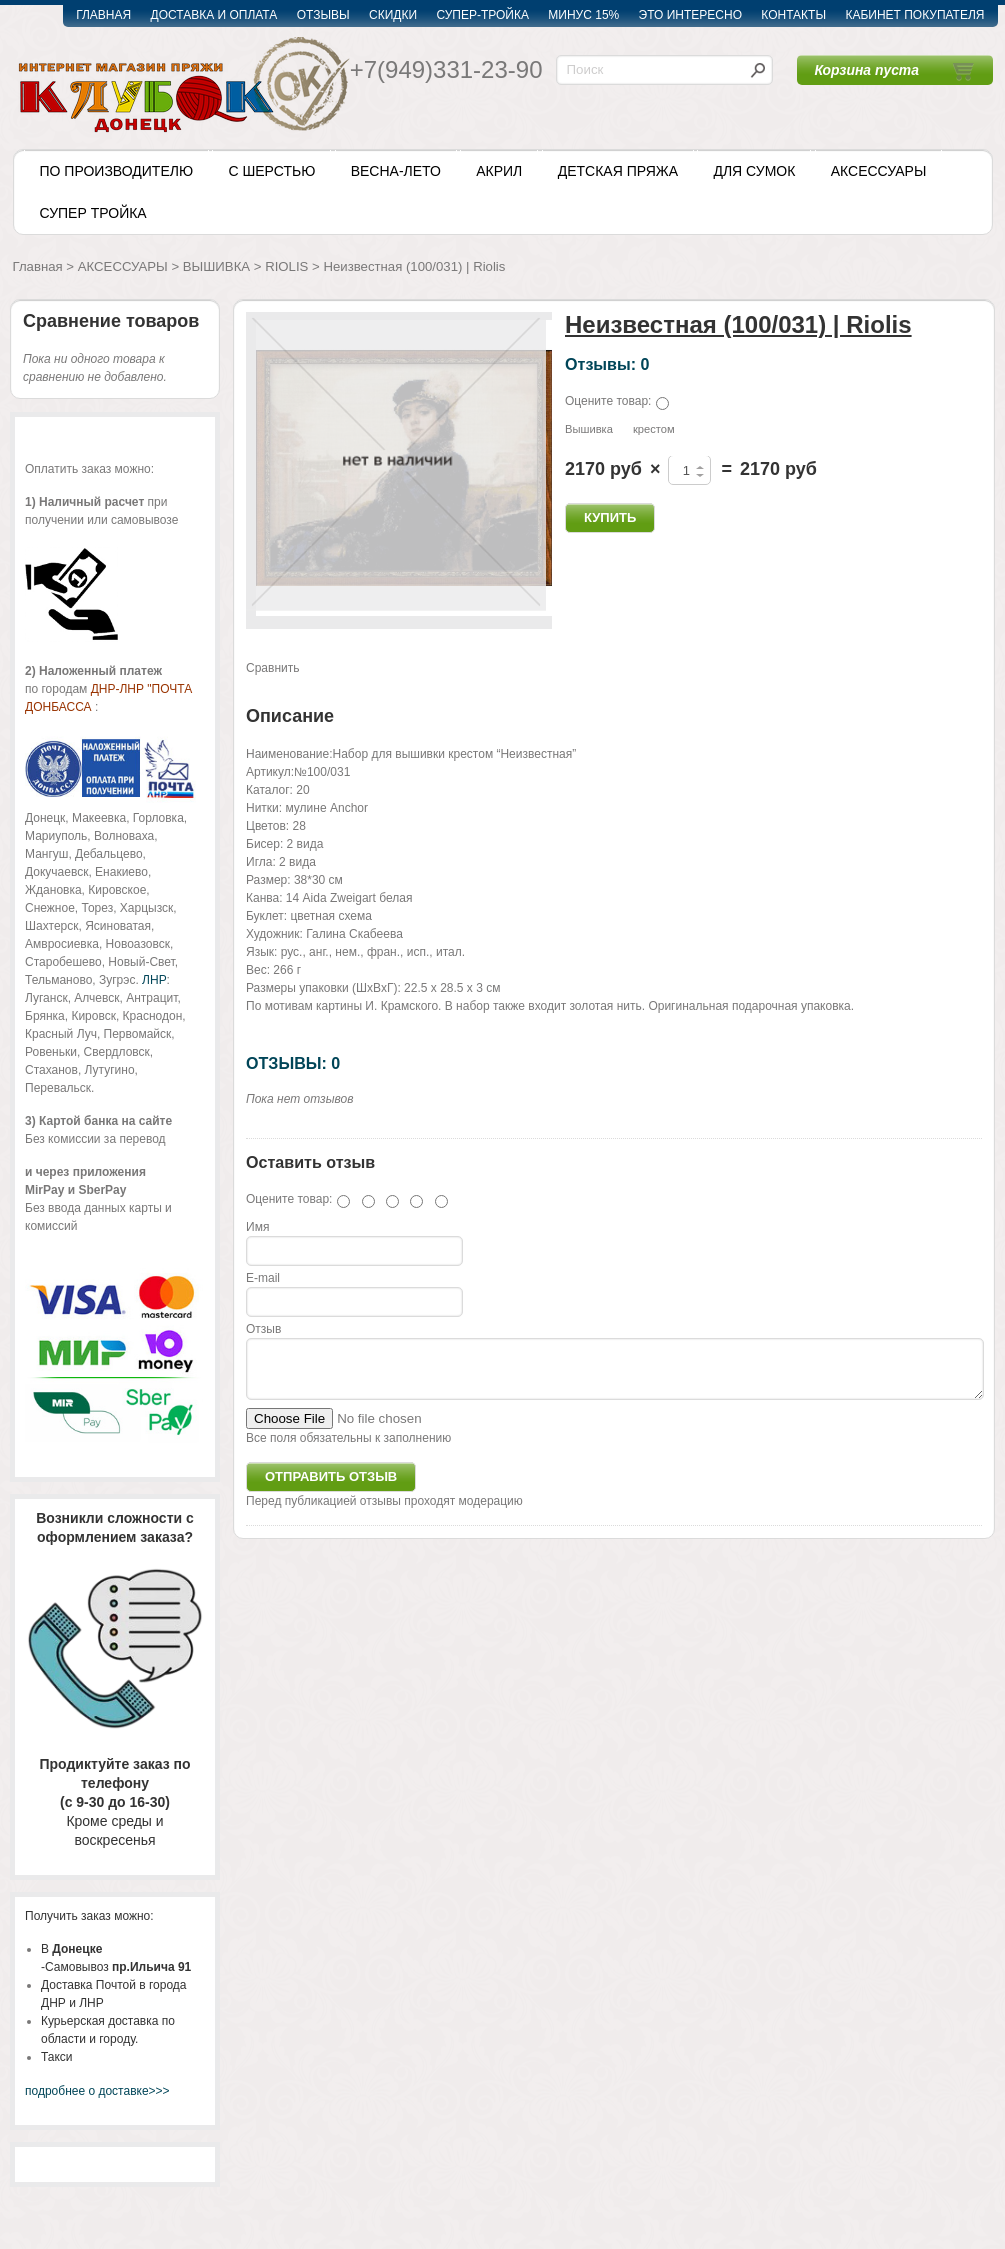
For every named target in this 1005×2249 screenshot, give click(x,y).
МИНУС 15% (583, 15)
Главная (38, 266)
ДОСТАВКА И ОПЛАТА (214, 15)
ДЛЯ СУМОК (754, 171)
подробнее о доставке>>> (97, 2091)
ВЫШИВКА (216, 266)
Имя (257, 1227)
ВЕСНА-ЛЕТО (396, 171)
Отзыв (263, 1329)
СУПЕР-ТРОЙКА (482, 15)
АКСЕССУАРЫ (879, 171)
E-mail (263, 1278)
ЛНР (154, 980)
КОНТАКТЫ (793, 15)
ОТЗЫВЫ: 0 (293, 1063)
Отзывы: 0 (607, 364)
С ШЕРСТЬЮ (271, 171)
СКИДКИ (393, 15)
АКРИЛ (499, 171)
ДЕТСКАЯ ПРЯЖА (618, 171)
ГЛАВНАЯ (103, 15)
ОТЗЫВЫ (323, 15)
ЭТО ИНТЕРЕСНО (690, 15)
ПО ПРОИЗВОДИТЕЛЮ (117, 171)
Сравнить (272, 668)
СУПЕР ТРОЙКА (93, 213)
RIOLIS (286, 266)
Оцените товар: (608, 401)
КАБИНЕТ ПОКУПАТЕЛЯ (914, 15)
